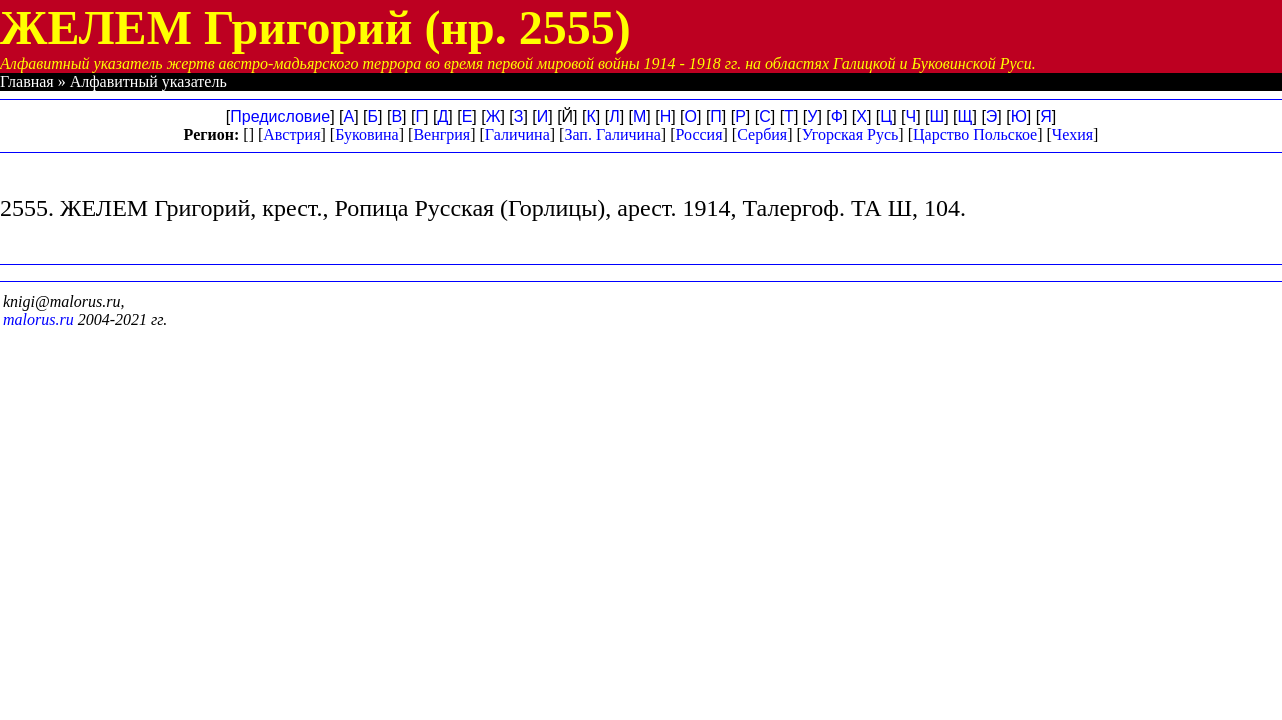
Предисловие (280, 116)
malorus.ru (38, 319)
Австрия (291, 134)
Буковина (367, 134)
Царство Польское (975, 134)
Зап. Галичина (612, 134)
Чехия (1072, 134)
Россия (698, 134)
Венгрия (441, 134)
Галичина (517, 134)
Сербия (762, 134)
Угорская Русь (850, 134)
